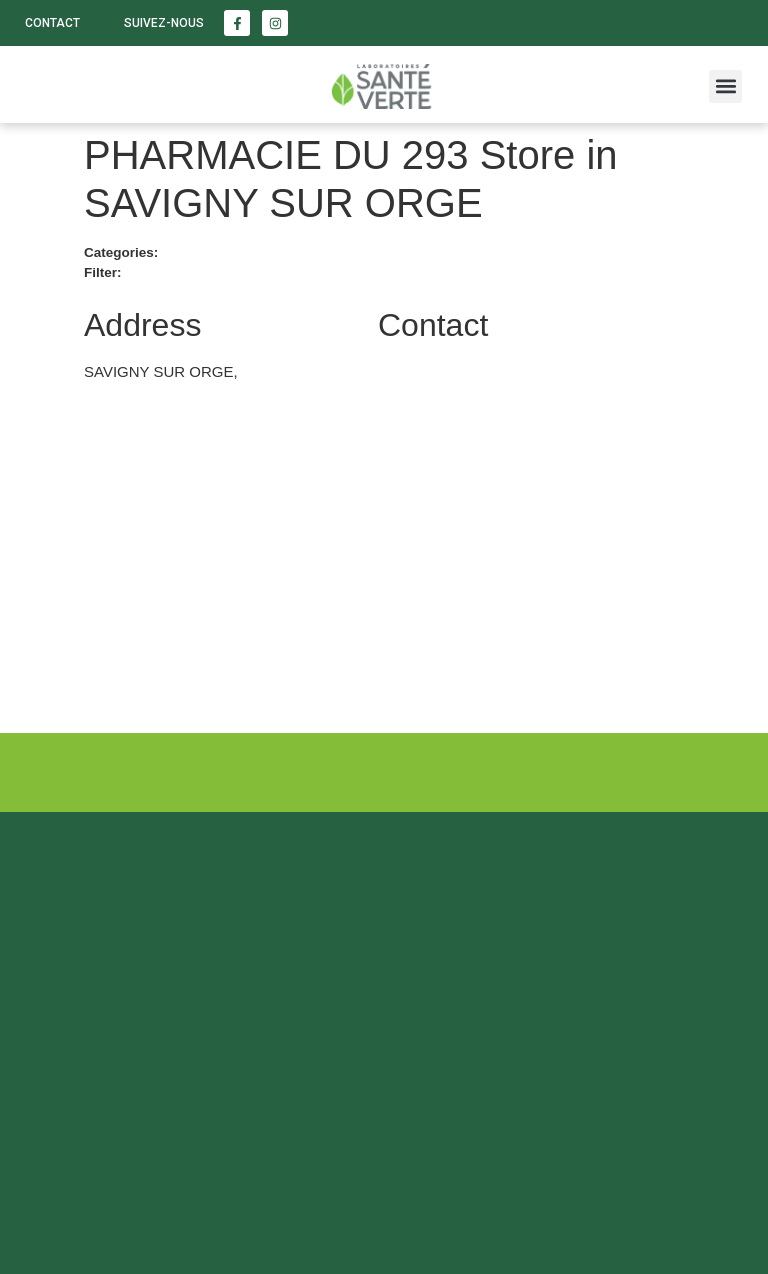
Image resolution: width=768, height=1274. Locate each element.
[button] (725, 86)
